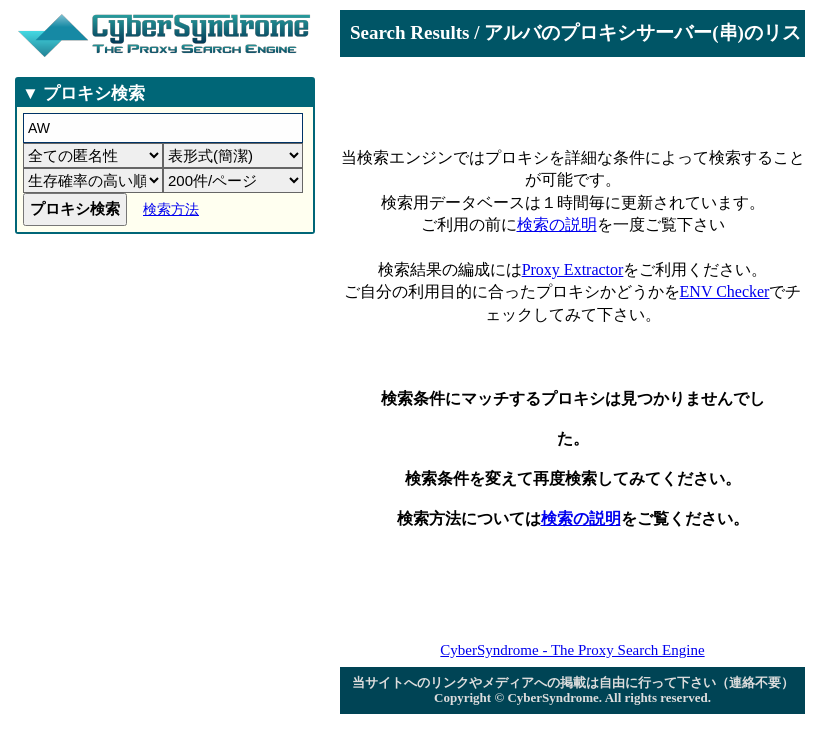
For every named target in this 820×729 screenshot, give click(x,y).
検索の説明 (557, 224)
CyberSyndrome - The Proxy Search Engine (572, 650)
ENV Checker (725, 291)
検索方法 (171, 209)
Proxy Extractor (573, 269)
